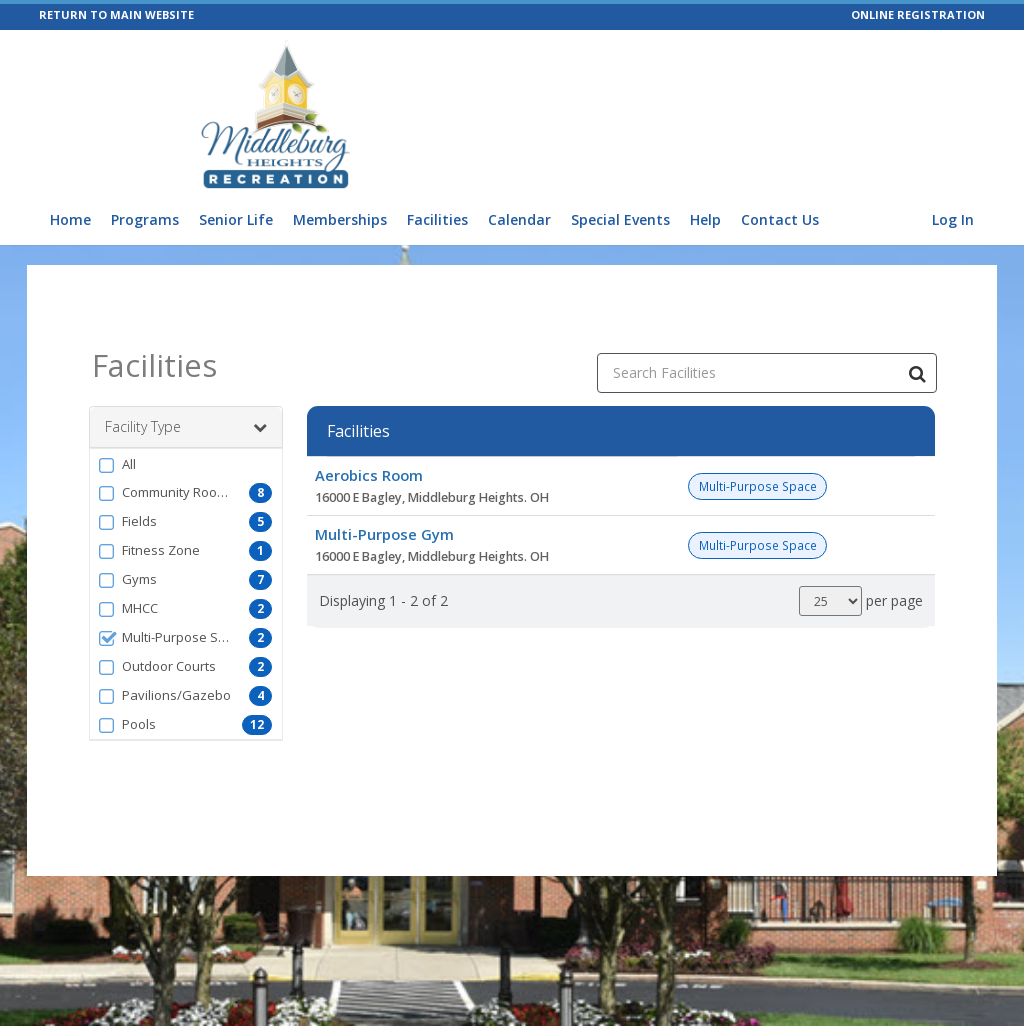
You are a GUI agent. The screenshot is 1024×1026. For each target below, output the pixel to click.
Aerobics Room (369, 475)
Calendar (519, 219)
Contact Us (780, 219)
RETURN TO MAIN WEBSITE (116, 14)
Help (705, 219)
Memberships (340, 219)
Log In (953, 219)
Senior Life (236, 219)
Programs (145, 219)
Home (70, 219)
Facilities (437, 219)
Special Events (620, 219)
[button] (186, 464)
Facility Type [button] (186, 427)
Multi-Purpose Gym (384, 534)
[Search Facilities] (917, 373)
